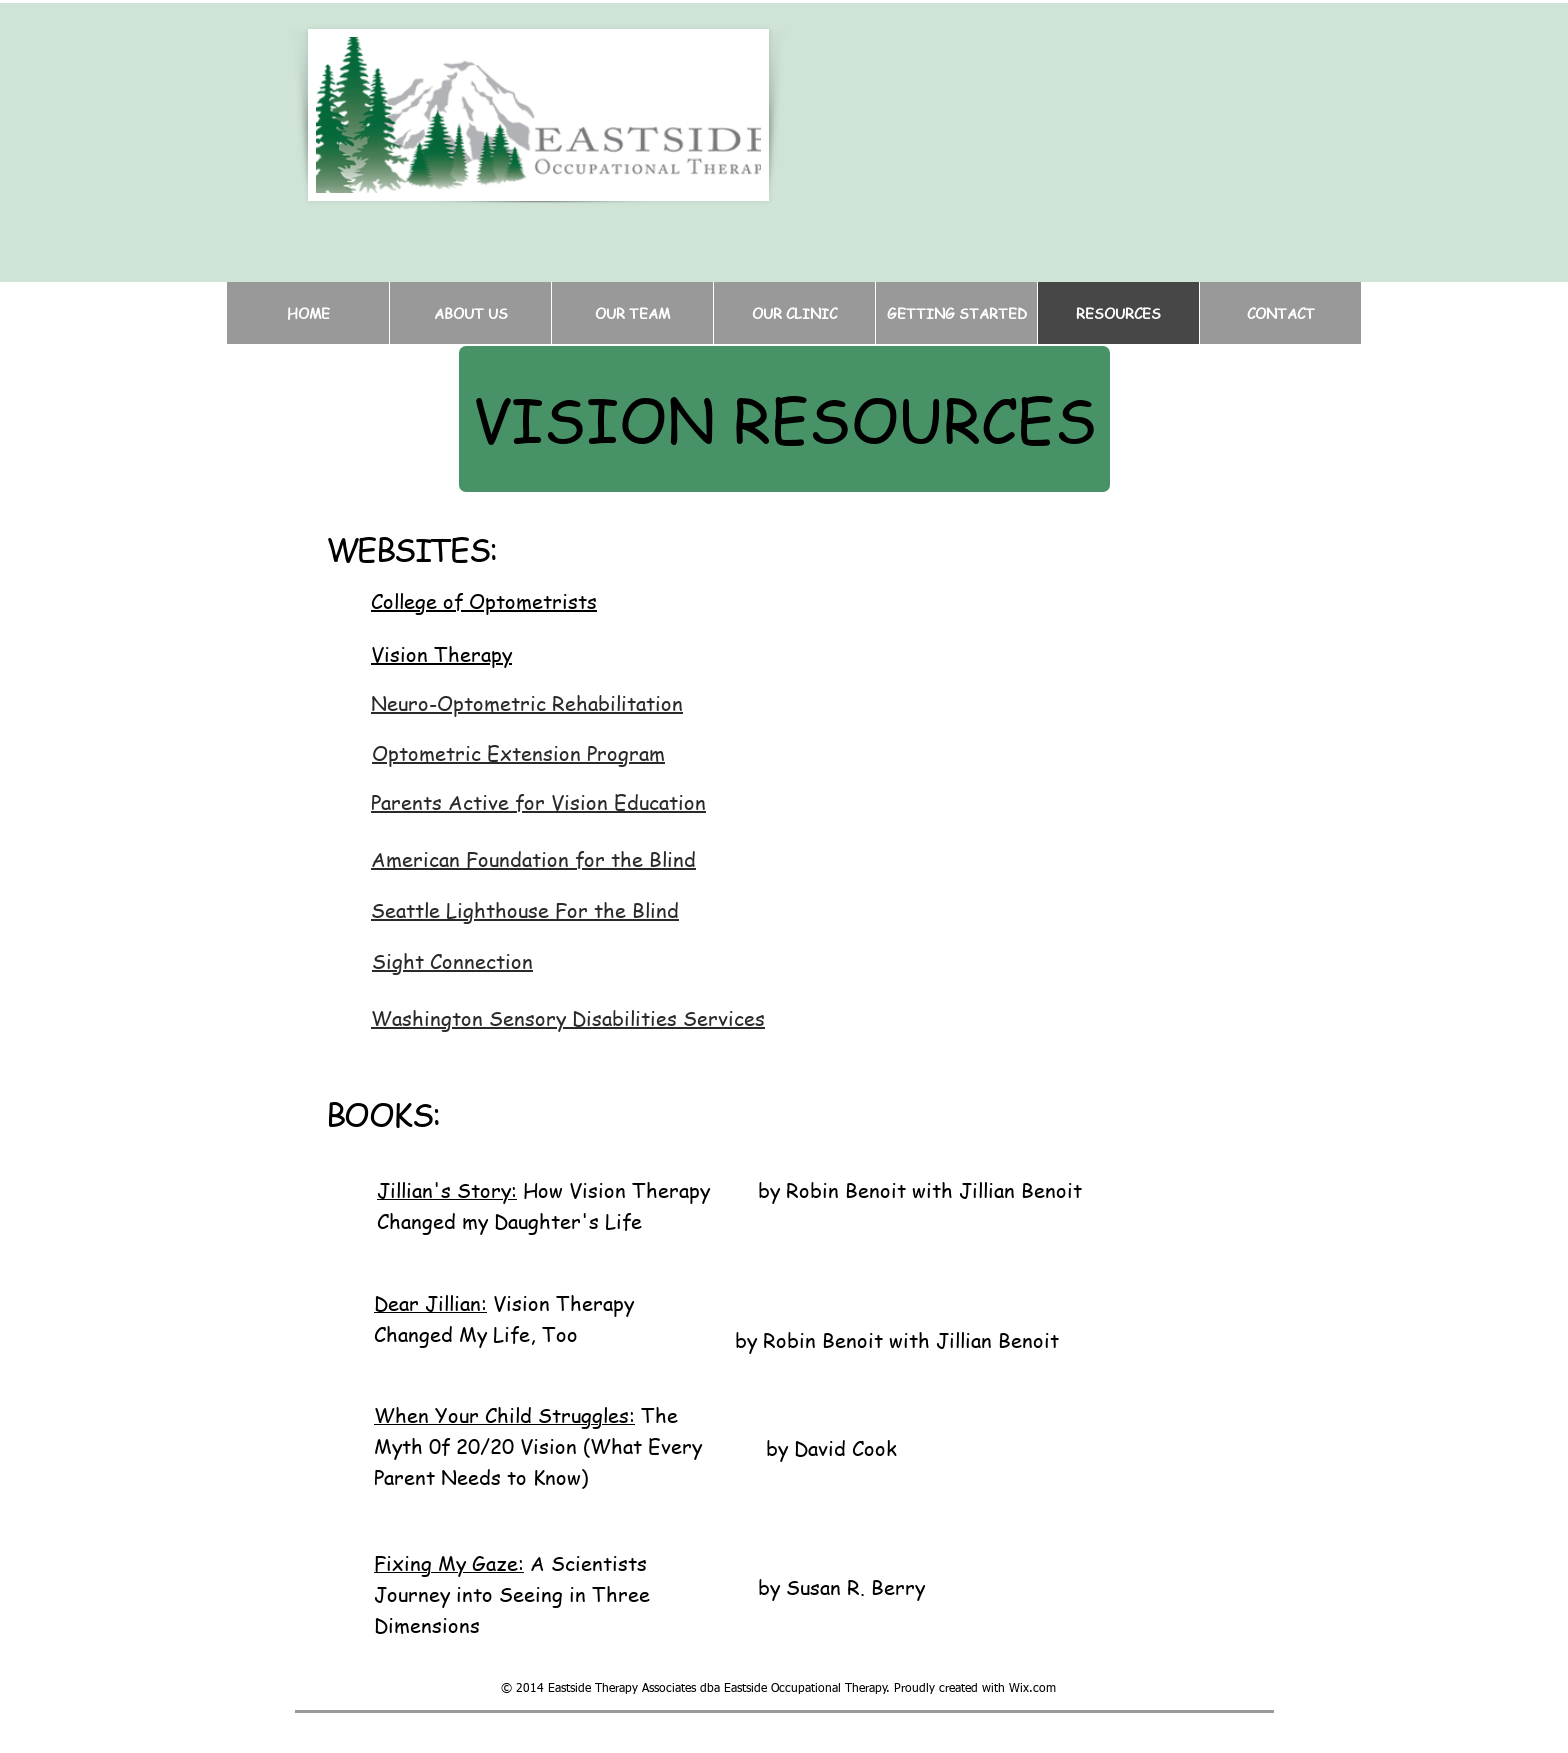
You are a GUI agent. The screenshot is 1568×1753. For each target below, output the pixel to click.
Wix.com (1032, 1689)
